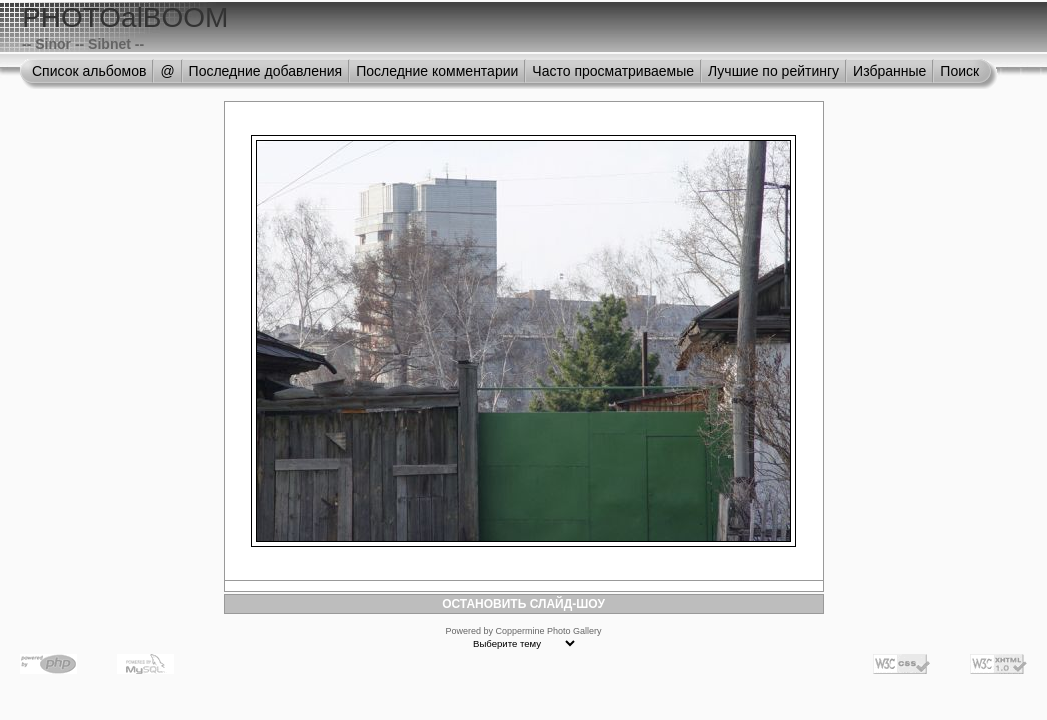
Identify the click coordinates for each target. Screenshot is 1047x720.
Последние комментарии (437, 71)
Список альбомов (89, 71)
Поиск (959, 71)
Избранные (889, 71)
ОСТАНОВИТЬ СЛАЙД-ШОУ (523, 604)
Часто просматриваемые (613, 71)
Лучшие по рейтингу (773, 71)
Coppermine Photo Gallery (548, 631)
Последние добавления (266, 71)
